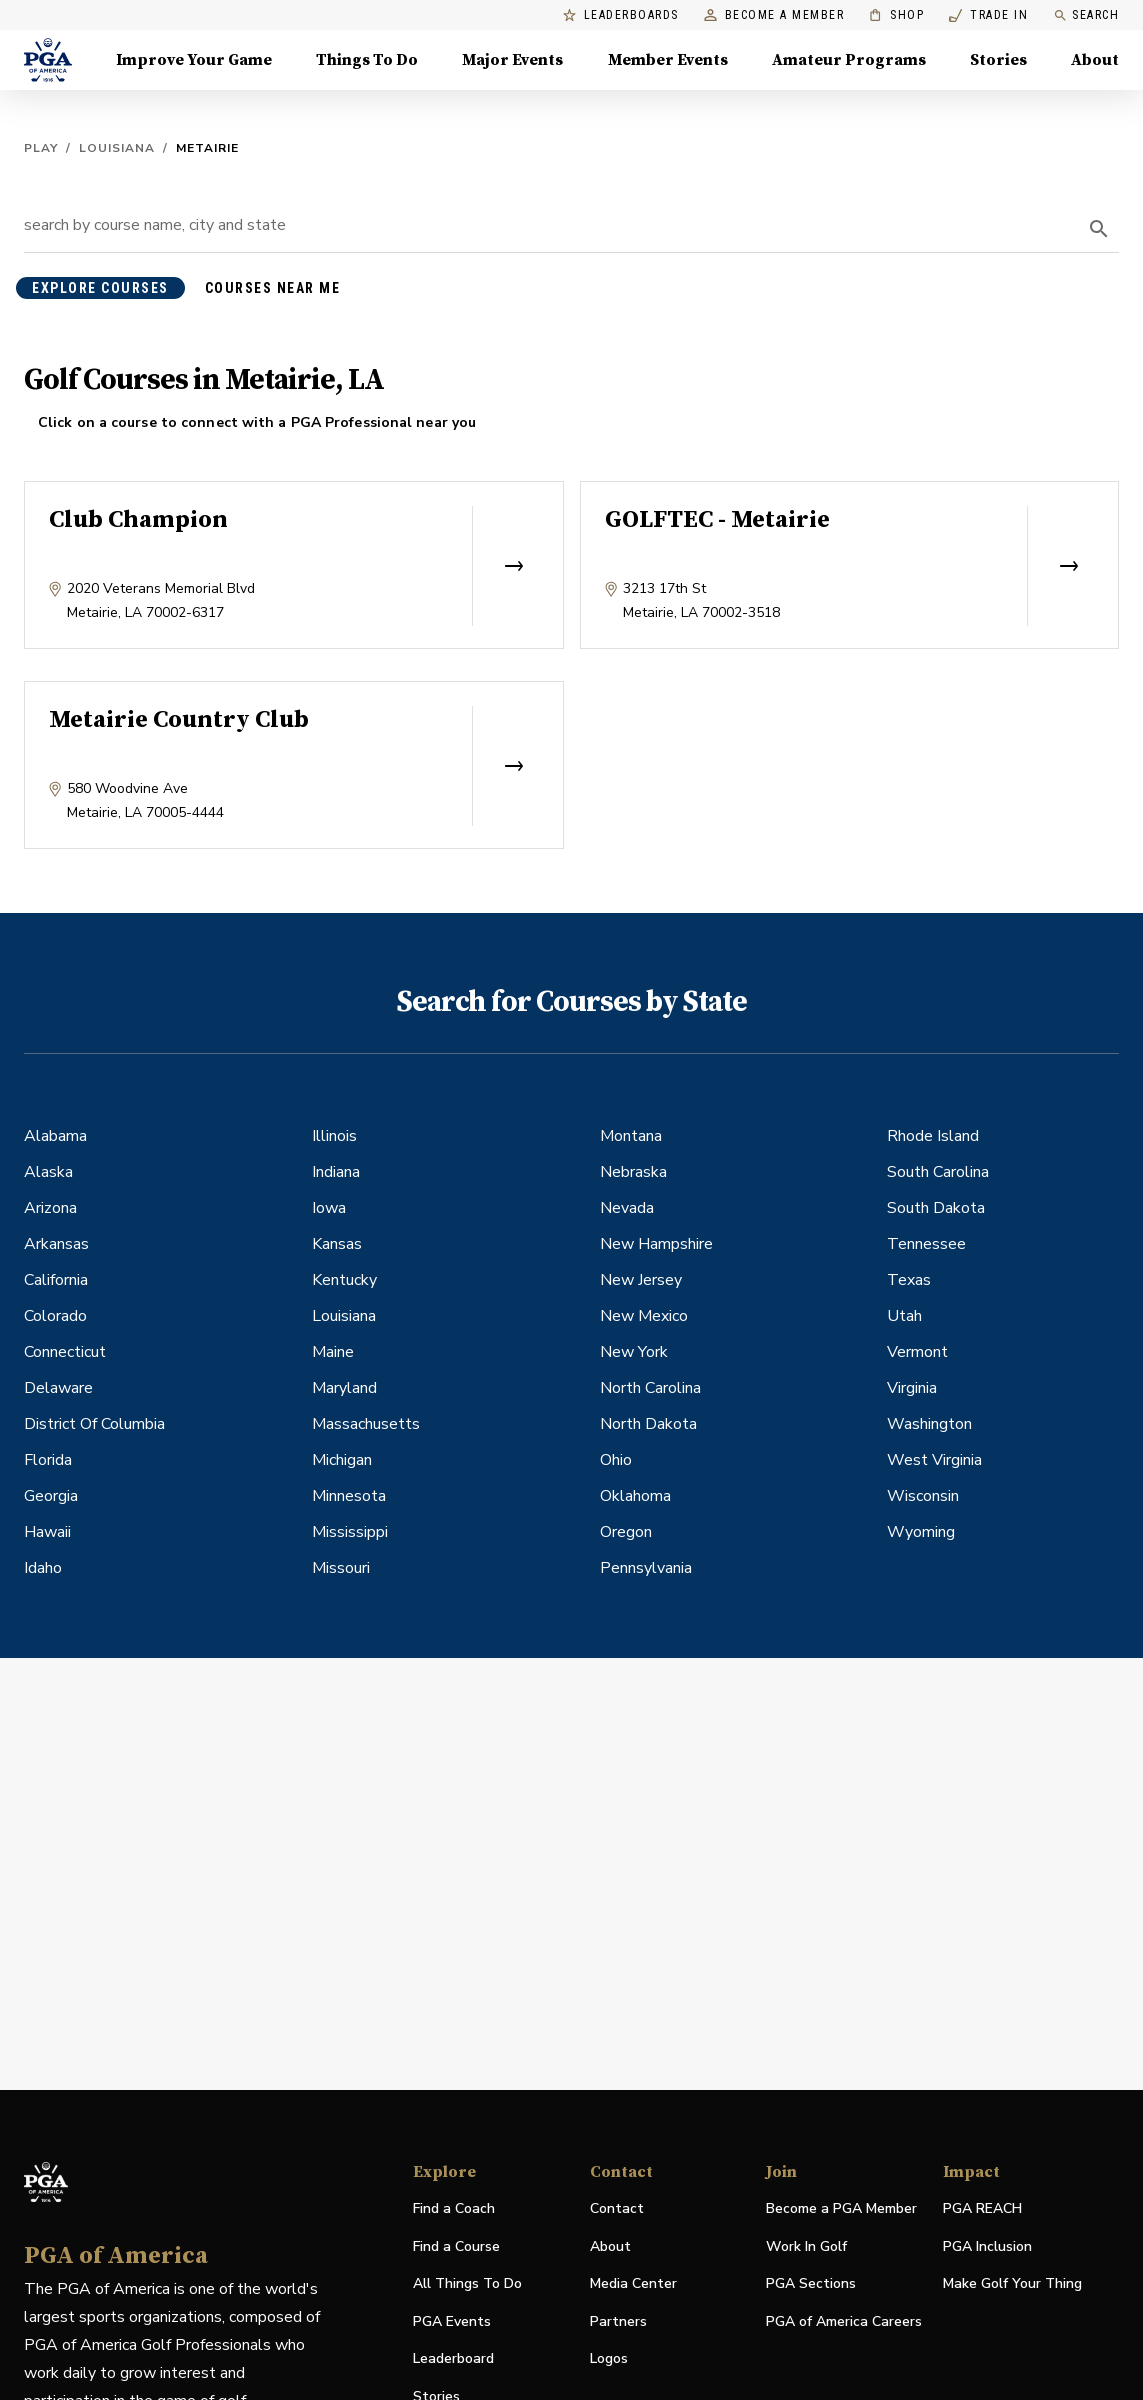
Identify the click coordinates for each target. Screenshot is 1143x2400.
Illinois (334, 1136)
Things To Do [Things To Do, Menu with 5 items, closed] (367, 60)
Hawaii (47, 1532)
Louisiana (117, 148)
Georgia (51, 1496)
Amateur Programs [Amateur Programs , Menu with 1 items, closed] (849, 60)
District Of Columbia (94, 1424)
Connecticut (65, 1352)
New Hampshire (656, 1244)
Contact (617, 2208)
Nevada (627, 1208)
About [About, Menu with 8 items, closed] (1095, 60)
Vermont (917, 1352)
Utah (904, 1316)
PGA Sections (811, 2283)
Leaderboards (621, 15)
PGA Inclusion (987, 2246)
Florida (48, 1460)
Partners (618, 2321)
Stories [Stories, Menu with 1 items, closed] (998, 60)
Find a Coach (454, 2208)
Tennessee (926, 1244)
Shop (896, 15)
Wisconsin (923, 1496)
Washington (929, 1424)
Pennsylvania (646, 1568)
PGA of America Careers (844, 2322)
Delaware (58, 1388)
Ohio (616, 1460)
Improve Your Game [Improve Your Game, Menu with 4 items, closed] (194, 60)
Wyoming (921, 1532)
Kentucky (344, 1280)
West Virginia (934, 1460)
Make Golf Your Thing (1012, 2284)
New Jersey (641, 1280)
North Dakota (648, 1424)
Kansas (337, 1244)
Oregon (626, 1532)
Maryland (344, 1388)
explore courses (100, 288)
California (56, 1280)
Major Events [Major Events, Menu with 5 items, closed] (512, 60)
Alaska (48, 1172)
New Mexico (644, 1316)
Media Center (633, 2284)
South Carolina (938, 1172)
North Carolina (650, 1388)
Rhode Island (933, 1136)
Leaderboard (453, 2358)
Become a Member (774, 15)
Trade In (988, 15)
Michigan (342, 1460)
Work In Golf (806, 2246)
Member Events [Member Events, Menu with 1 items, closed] (668, 60)
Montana (631, 1136)
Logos (609, 2358)
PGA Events (452, 2321)
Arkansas (56, 1244)
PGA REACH (982, 2209)
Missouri (341, 1568)
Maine (333, 1352)
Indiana (336, 1172)
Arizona (50, 1208)
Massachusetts (366, 1424)
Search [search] (1086, 15)
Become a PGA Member (841, 2208)
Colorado (55, 1316)
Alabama (55, 1136)
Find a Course (456, 2246)
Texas (909, 1280)
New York (634, 1352)
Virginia (912, 1388)
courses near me (273, 288)
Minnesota (349, 1496)
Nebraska (633, 1172)
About (610, 2246)
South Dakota (936, 1208)
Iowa (329, 1208)
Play (41, 148)
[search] (1099, 229)
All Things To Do (467, 2283)
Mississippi (350, 1532)
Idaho (43, 1568)
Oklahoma (635, 1496)
